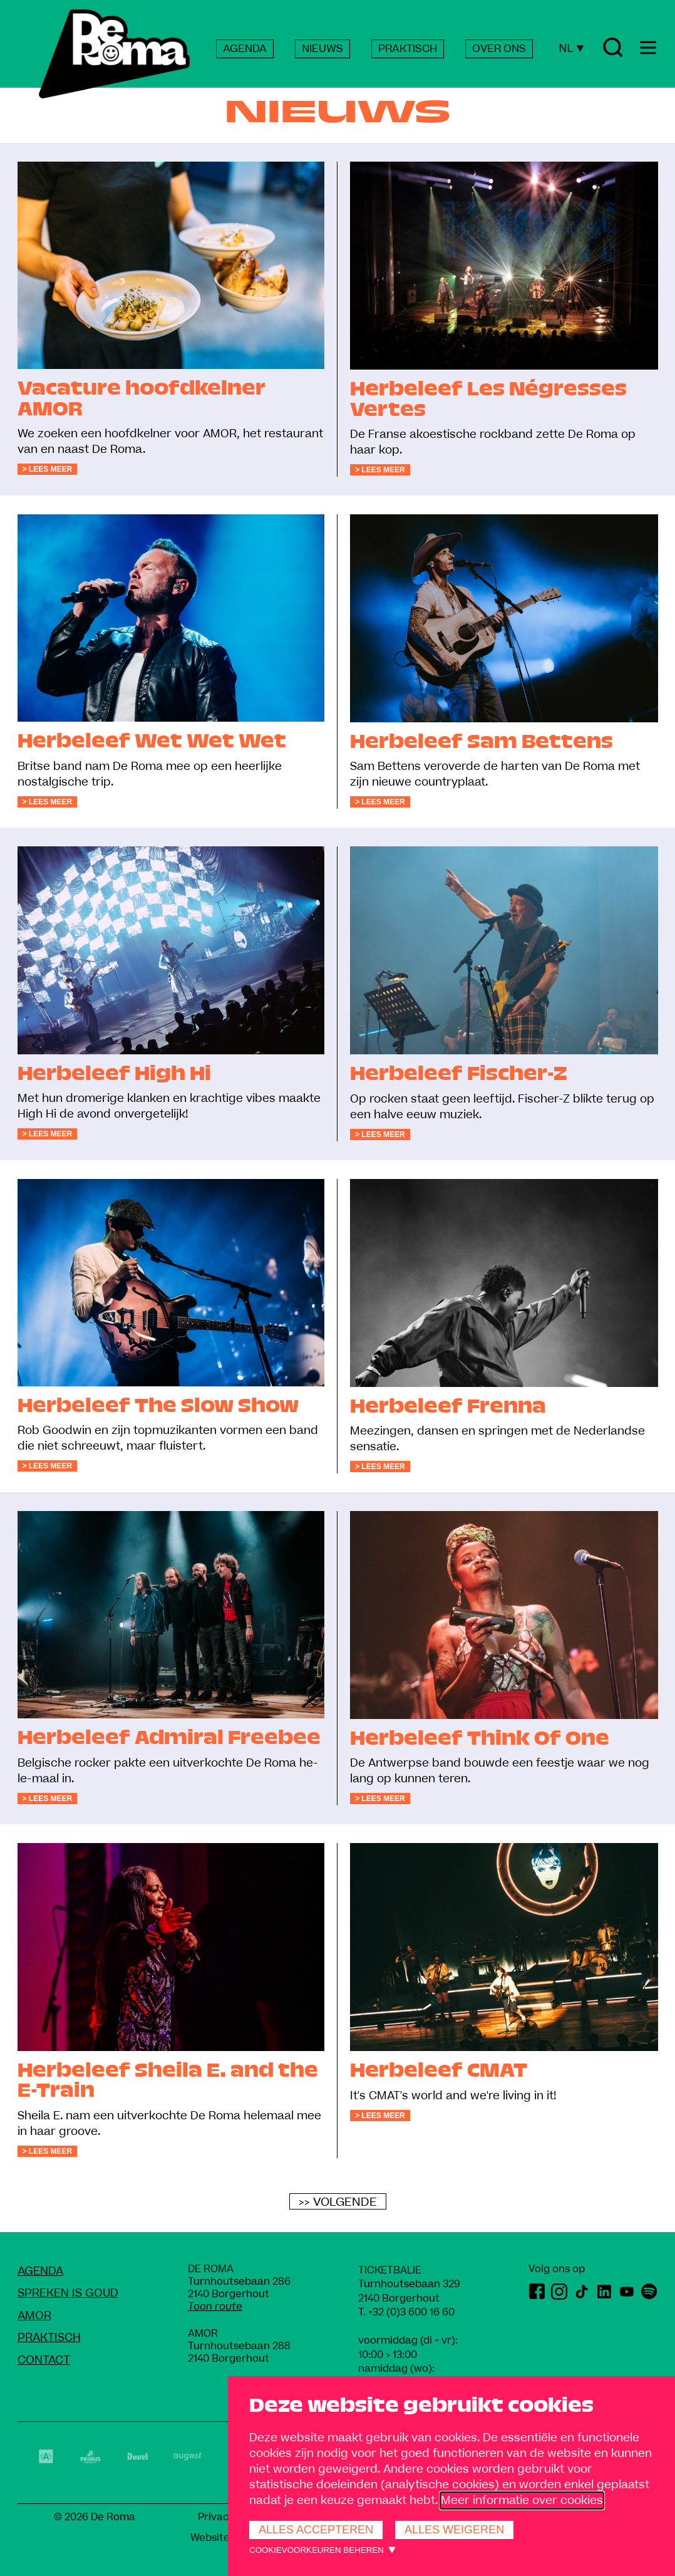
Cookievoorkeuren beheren (316, 2550)
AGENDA (245, 48)
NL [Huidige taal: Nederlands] (571, 48)
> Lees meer (48, 469)
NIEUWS (322, 48)
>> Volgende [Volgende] (338, 2202)
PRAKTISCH (407, 48)
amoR (34, 2316)
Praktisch (49, 2337)
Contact (44, 2360)
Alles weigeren (454, 2529)
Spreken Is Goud (68, 2293)
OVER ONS (499, 48)
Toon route (215, 2307)
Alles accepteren (316, 2529)
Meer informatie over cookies (522, 2500)
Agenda (40, 2271)
